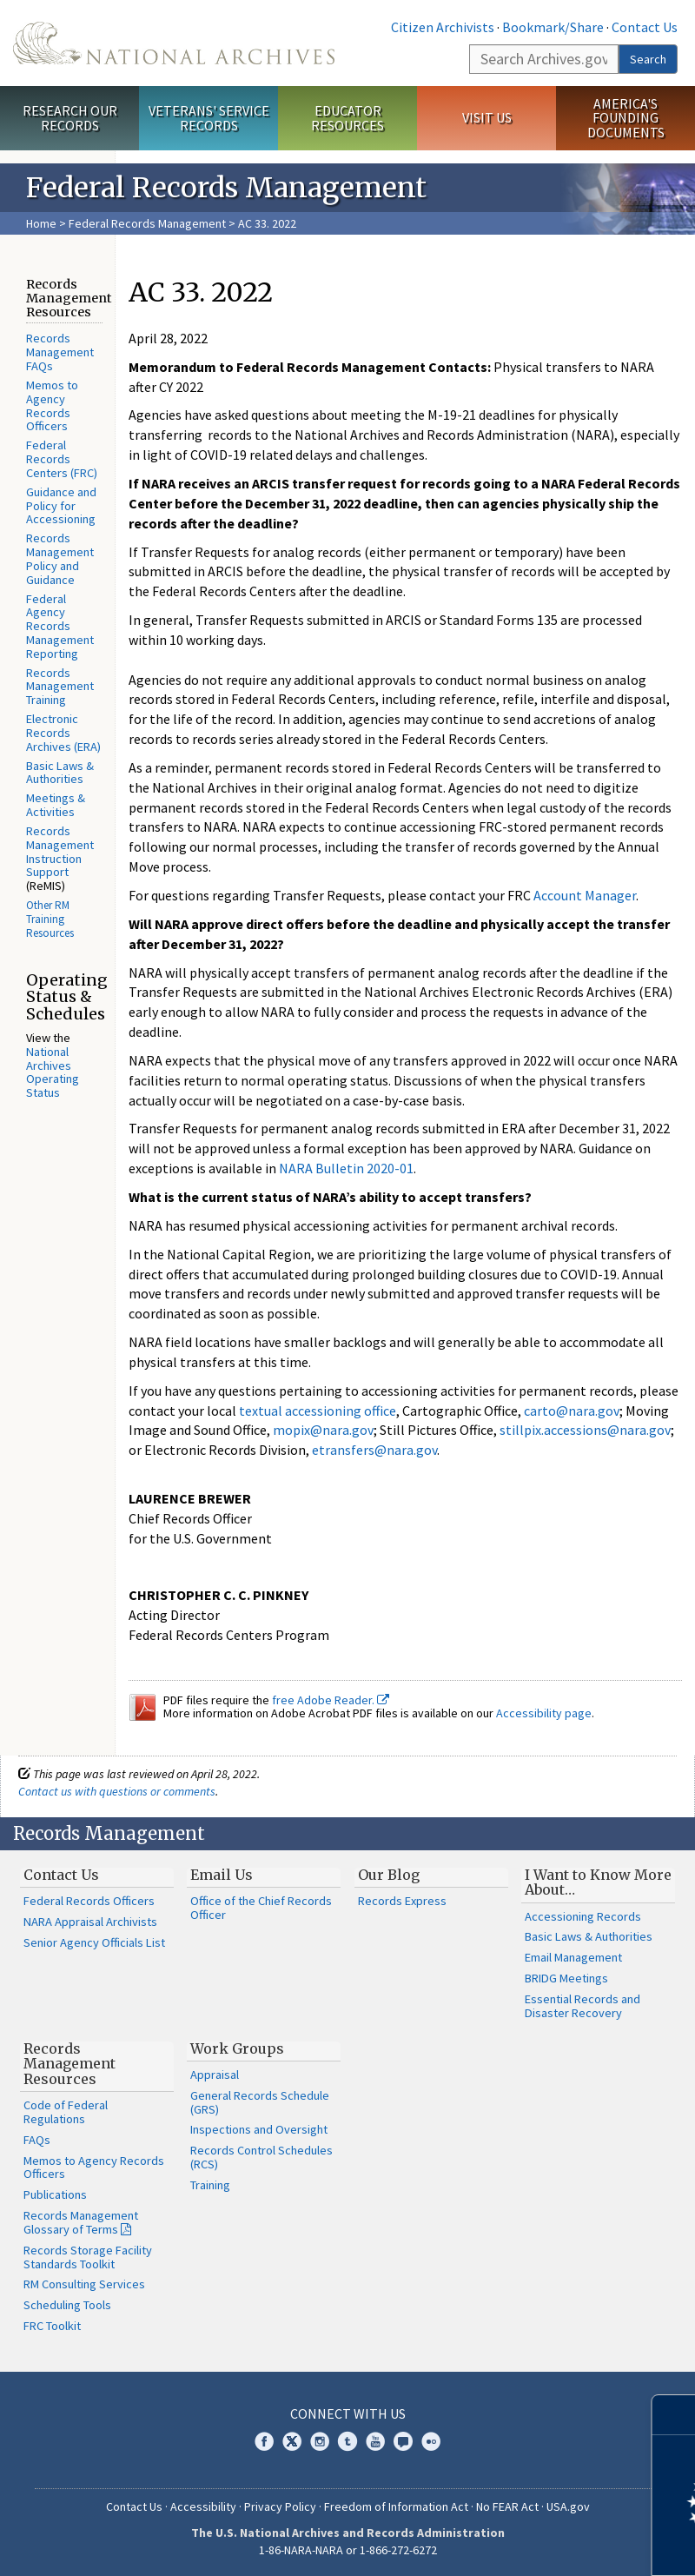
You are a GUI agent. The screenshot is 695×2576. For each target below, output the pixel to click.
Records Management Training (60, 686)
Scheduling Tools (67, 2305)
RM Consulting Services (84, 2284)
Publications (55, 2194)
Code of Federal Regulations (65, 2112)
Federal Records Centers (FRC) (61, 459)
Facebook (264, 2441)
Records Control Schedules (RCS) (261, 2157)
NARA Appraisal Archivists (90, 1921)
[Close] (674, 2415)
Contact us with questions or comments (116, 1791)
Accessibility (203, 2506)
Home (41, 223)
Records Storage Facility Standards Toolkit (87, 2257)
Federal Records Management (147, 223)
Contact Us (645, 27)
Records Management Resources (69, 2064)
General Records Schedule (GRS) (259, 2102)
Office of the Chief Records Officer (261, 1907)
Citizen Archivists (442, 27)
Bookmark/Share (553, 27)
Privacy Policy (280, 2506)
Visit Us (487, 117)
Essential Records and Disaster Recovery (582, 2006)
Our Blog (389, 1874)
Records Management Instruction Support (60, 851)
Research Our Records (70, 118)
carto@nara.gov (571, 1410)
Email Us (221, 1874)
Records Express (402, 1901)
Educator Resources (347, 118)
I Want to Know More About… (598, 1882)
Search (648, 59)
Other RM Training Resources (50, 919)
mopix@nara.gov (323, 1429)
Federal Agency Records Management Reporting (60, 626)
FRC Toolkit (52, 2326)
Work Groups (237, 2048)
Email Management (573, 1957)
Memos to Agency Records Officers (52, 405)
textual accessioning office (317, 1410)
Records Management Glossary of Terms (80, 2222)
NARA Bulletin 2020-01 (346, 1168)
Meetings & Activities (55, 805)
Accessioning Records (583, 1916)
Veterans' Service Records (209, 118)
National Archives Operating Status (52, 1072)
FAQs (36, 2140)
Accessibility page (544, 1713)
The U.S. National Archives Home (173, 43)
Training (210, 2185)
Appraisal (214, 2074)
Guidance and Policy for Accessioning (61, 506)
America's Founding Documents (626, 118)
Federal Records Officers (89, 1901)
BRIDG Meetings (566, 1978)
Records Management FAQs (60, 352)
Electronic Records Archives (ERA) (63, 732)
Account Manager (584, 895)
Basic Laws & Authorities (60, 772)
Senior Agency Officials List (94, 1942)
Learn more (540, 2545)
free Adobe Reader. (330, 1700)
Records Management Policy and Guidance (60, 558)
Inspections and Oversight (259, 2129)
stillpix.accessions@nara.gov (585, 1429)
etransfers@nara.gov (374, 1449)
